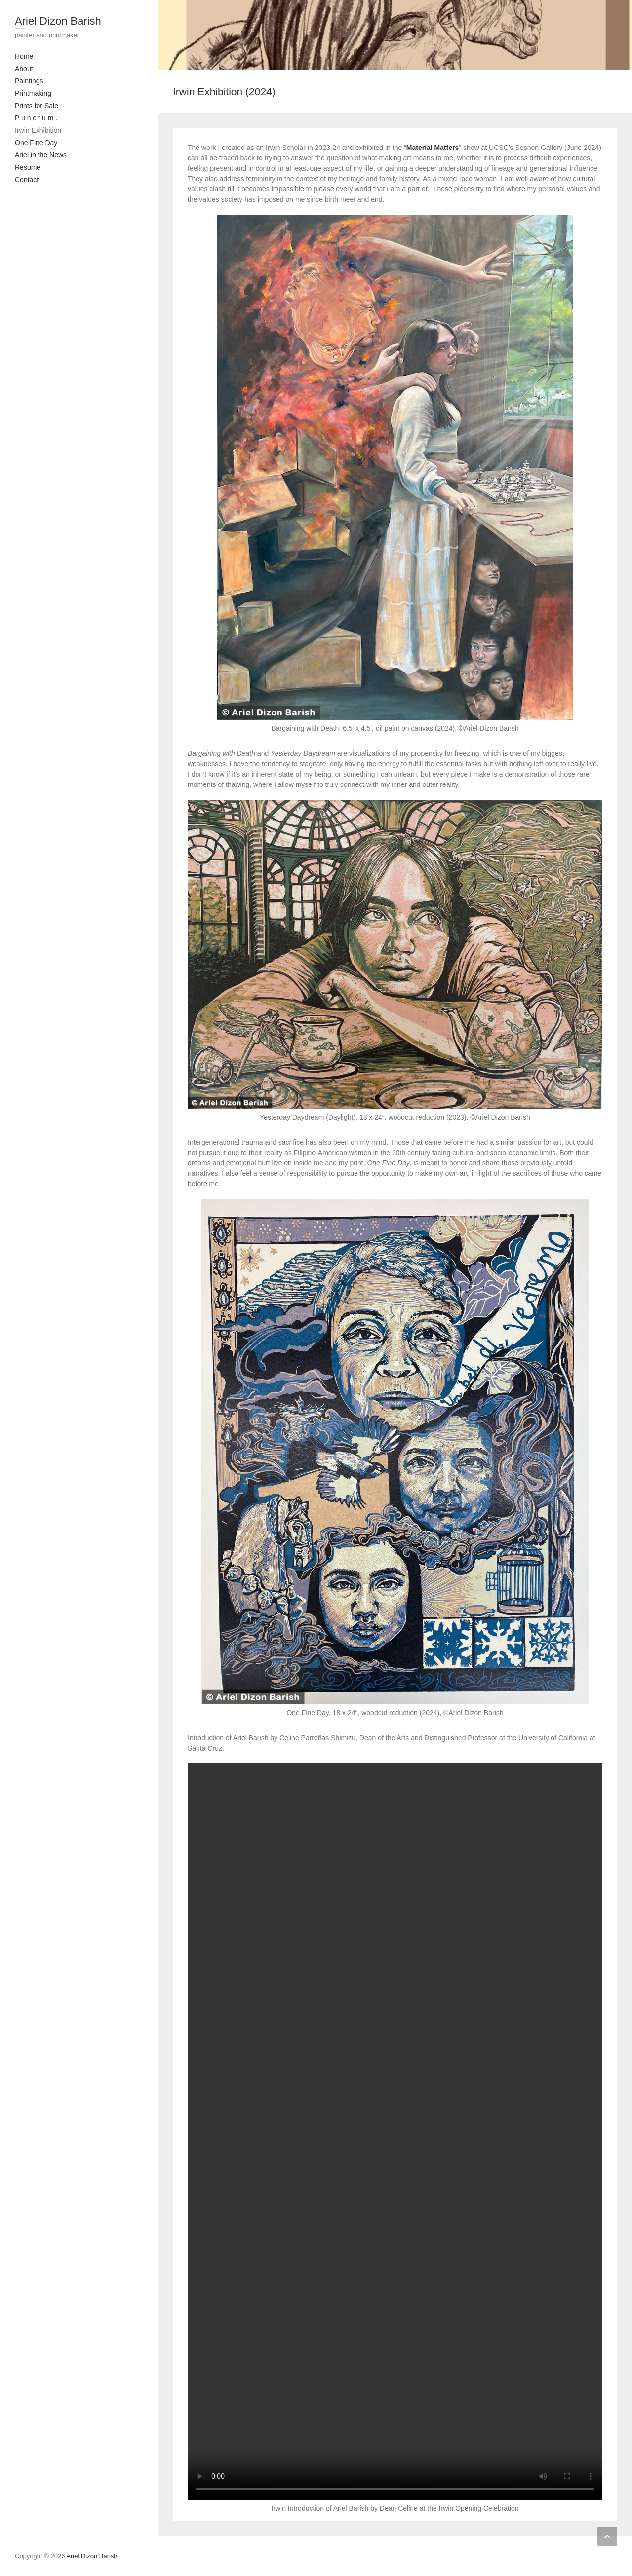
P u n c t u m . (36, 118)
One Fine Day (36, 143)
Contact (27, 180)
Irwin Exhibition (38, 130)
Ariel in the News (41, 155)
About (24, 69)
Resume (27, 167)
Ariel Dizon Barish (58, 21)
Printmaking (33, 93)
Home (24, 56)
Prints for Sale (36, 106)
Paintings (29, 81)
